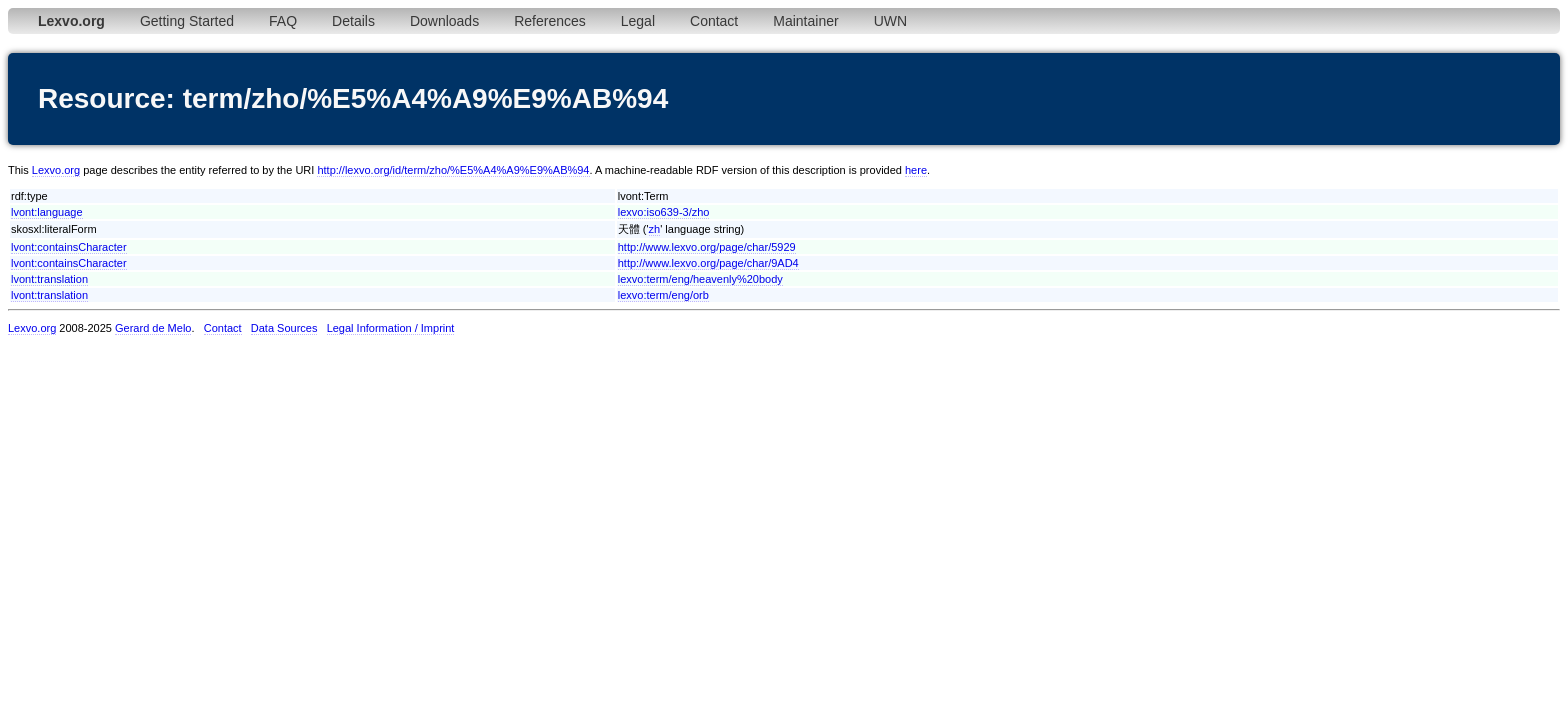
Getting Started (187, 21)
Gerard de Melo (153, 328)
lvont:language (47, 212)
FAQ (283, 21)
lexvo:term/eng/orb (663, 295)
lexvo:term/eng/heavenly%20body (700, 279)
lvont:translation (49, 279)
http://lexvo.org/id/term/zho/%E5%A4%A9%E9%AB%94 (453, 170)
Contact (714, 21)
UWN (890, 21)
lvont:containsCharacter (69, 247)
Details (353, 21)
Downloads (444, 21)
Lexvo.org (56, 170)
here (916, 170)
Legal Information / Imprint (391, 328)
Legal (638, 21)
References (550, 21)
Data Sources (284, 328)
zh (655, 229)
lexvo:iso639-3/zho (664, 212)
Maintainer (805, 21)
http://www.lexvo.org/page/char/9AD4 (708, 263)
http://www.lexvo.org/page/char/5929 (707, 247)
